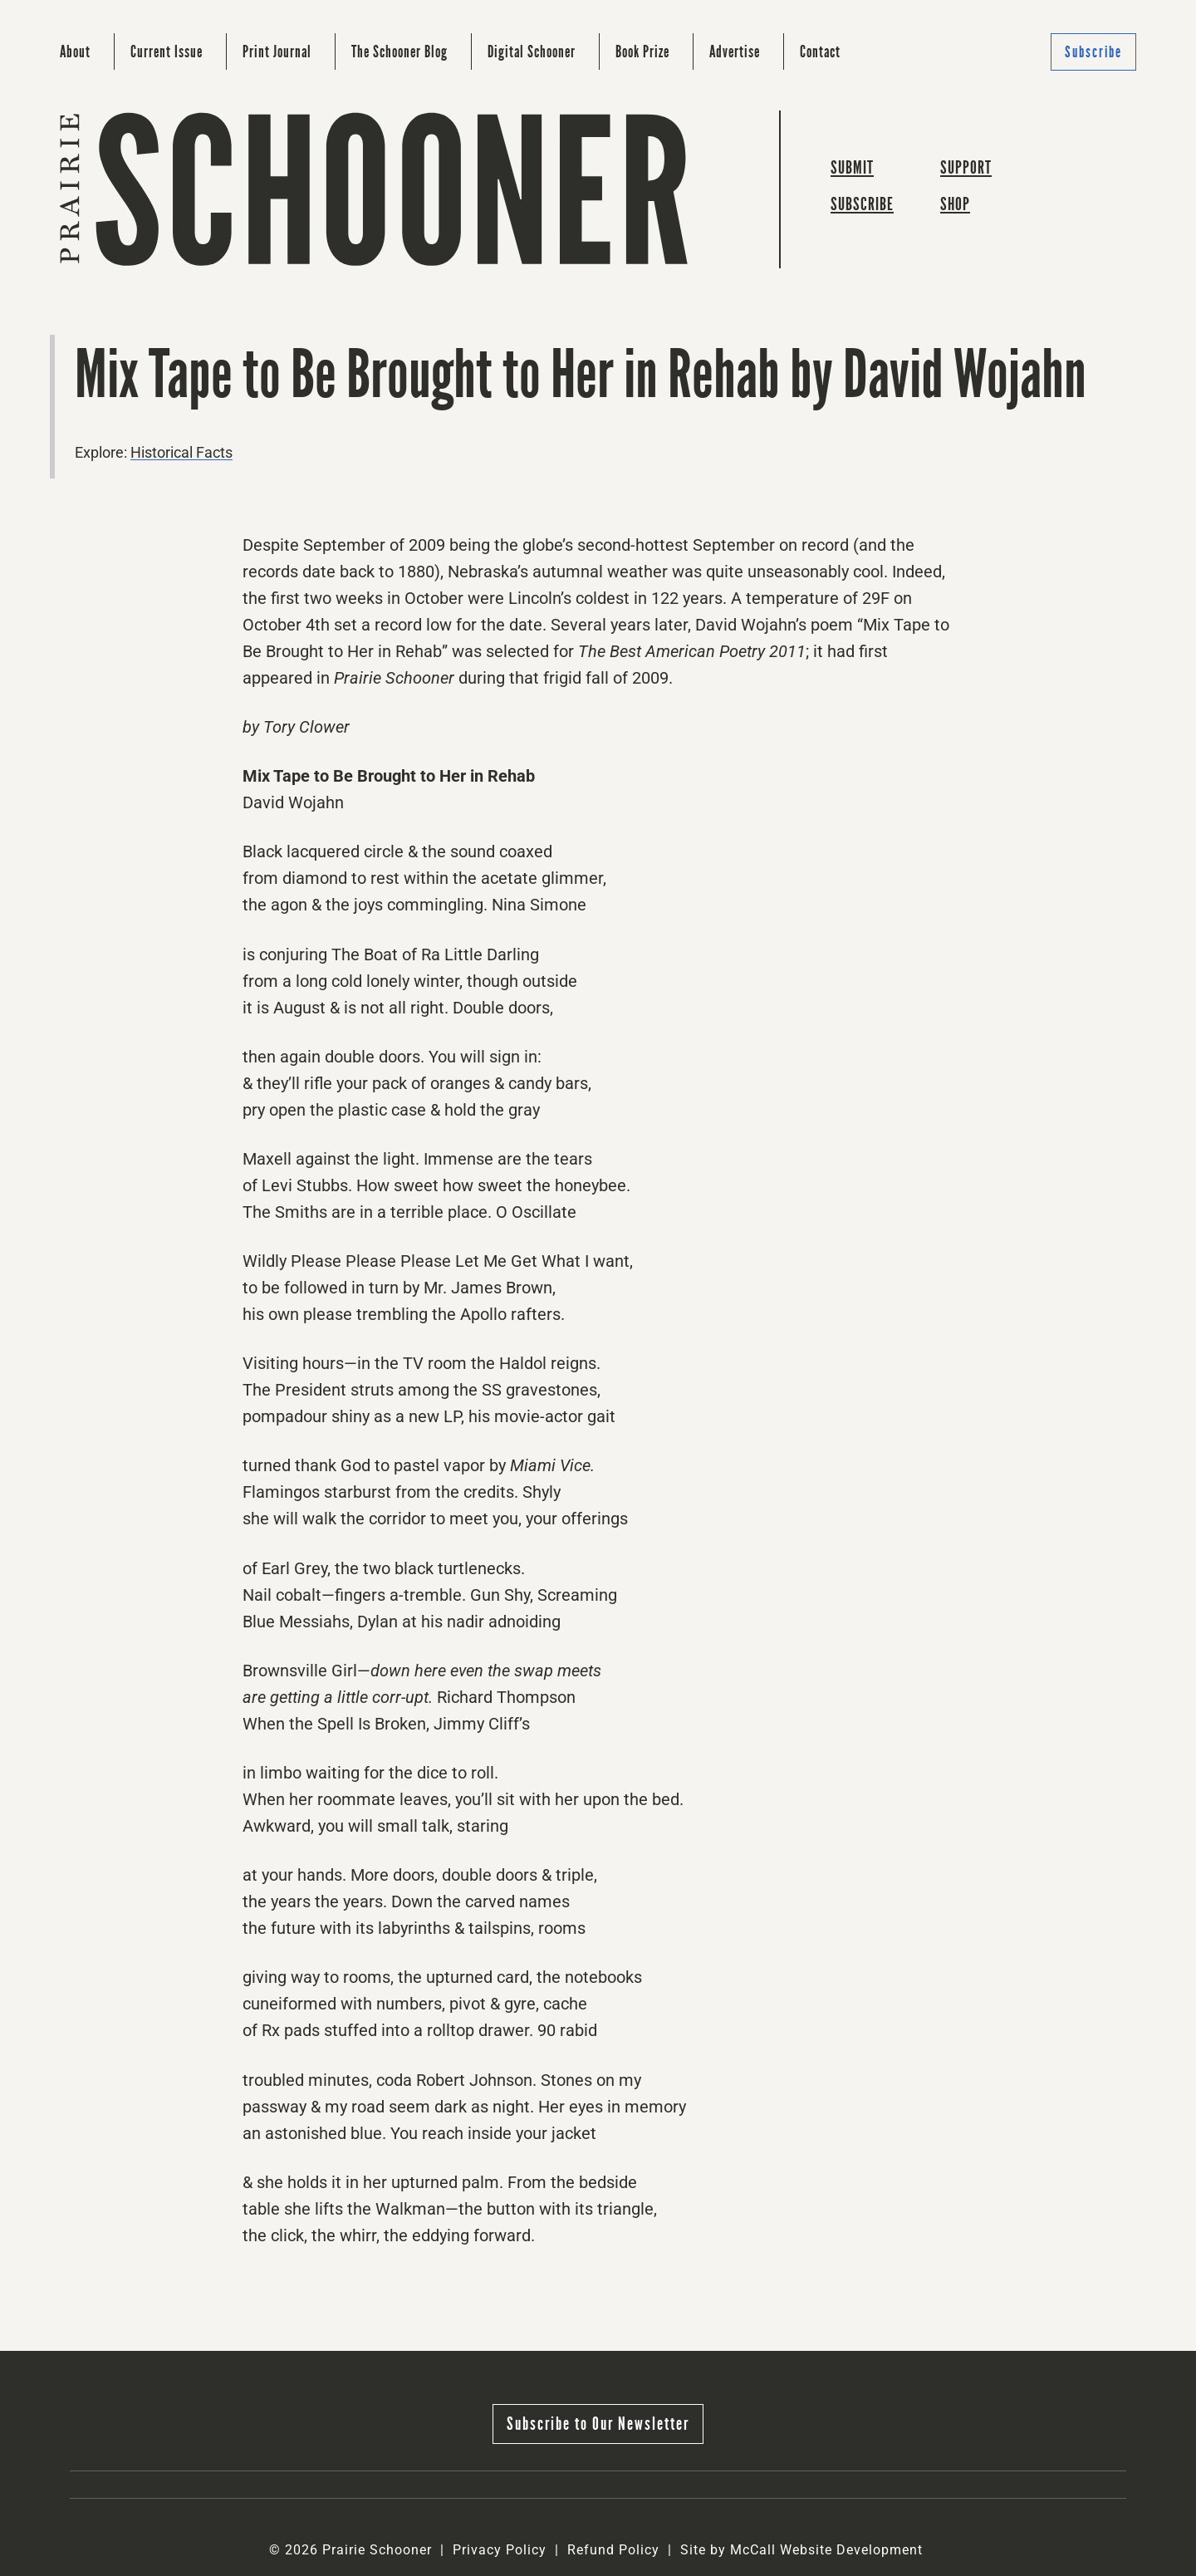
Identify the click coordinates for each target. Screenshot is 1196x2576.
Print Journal (277, 51)
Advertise (734, 51)
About (75, 51)
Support (966, 167)
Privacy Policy (500, 2550)
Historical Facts (181, 452)
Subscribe (1093, 51)
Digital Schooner (532, 51)
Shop (955, 204)
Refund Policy (613, 2550)
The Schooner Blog (399, 51)
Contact (820, 51)
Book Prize (642, 51)
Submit (852, 167)
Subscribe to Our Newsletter (598, 2423)
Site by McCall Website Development (801, 2550)
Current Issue (166, 51)
